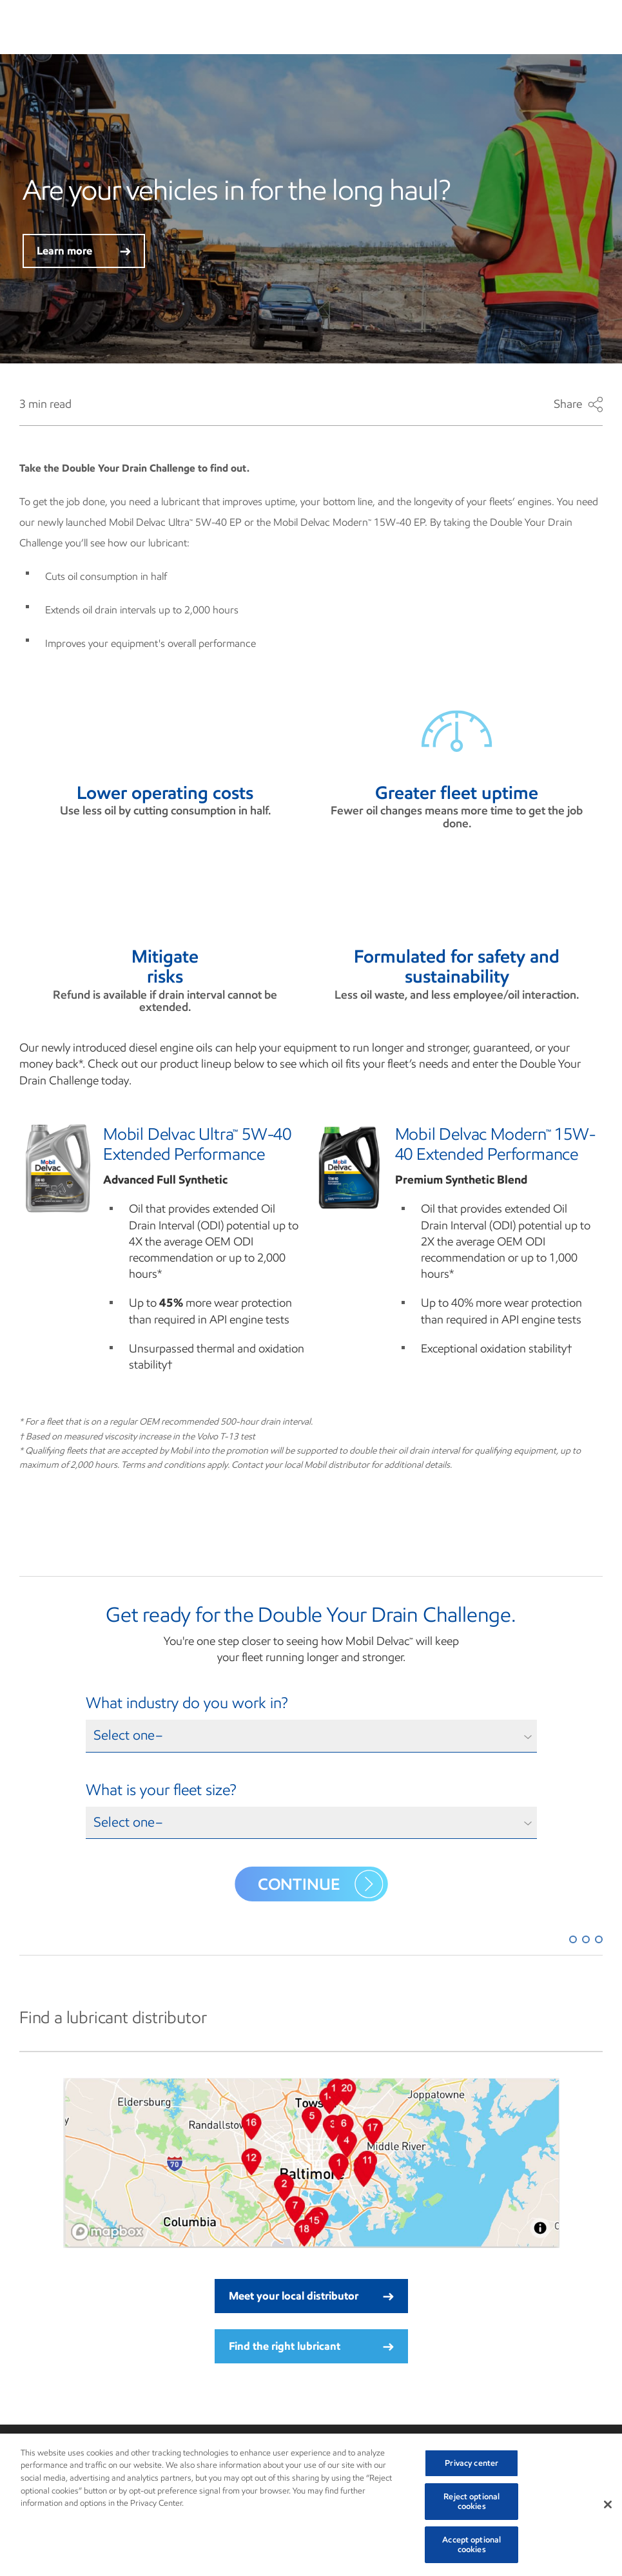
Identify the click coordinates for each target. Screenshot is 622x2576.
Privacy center (471, 2463)
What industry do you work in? (187, 1702)
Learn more (84, 251)
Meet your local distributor (311, 2296)
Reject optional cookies (471, 2502)
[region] (311, 2505)
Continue (320, 1883)
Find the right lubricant (311, 2346)
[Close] (608, 2504)
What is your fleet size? (161, 1789)
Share (578, 404)
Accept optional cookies (471, 2545)
